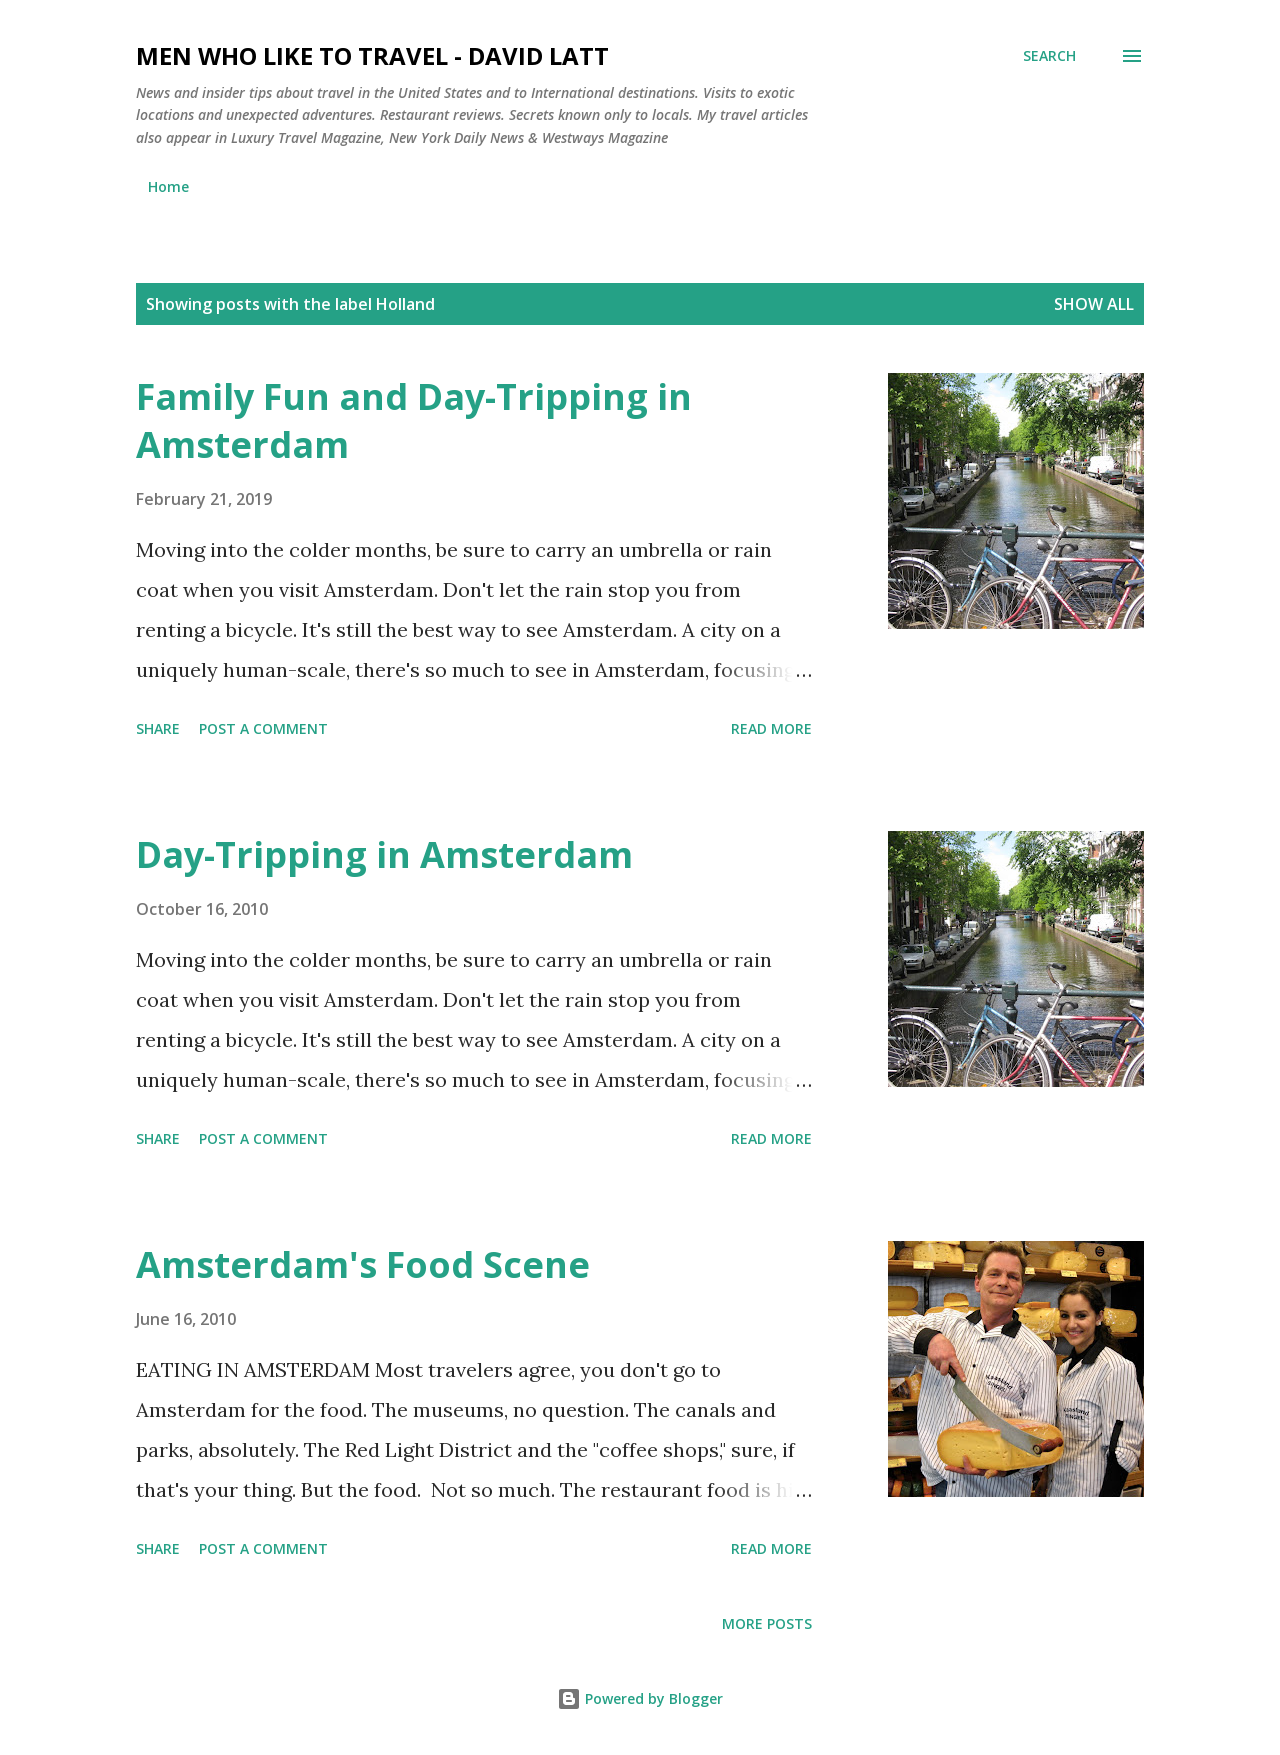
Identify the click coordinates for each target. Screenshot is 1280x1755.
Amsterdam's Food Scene (363, 1264)
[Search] (1049, 56)
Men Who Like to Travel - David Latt (372, 55)
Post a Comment (263, 728)
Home (168, 186)
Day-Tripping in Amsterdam (384, 854)
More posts (767, 1623)
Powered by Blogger (640, 1698)
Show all (1094, 304)
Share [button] (158, 728)
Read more (771, 728)
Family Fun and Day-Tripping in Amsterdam (414, 420)
